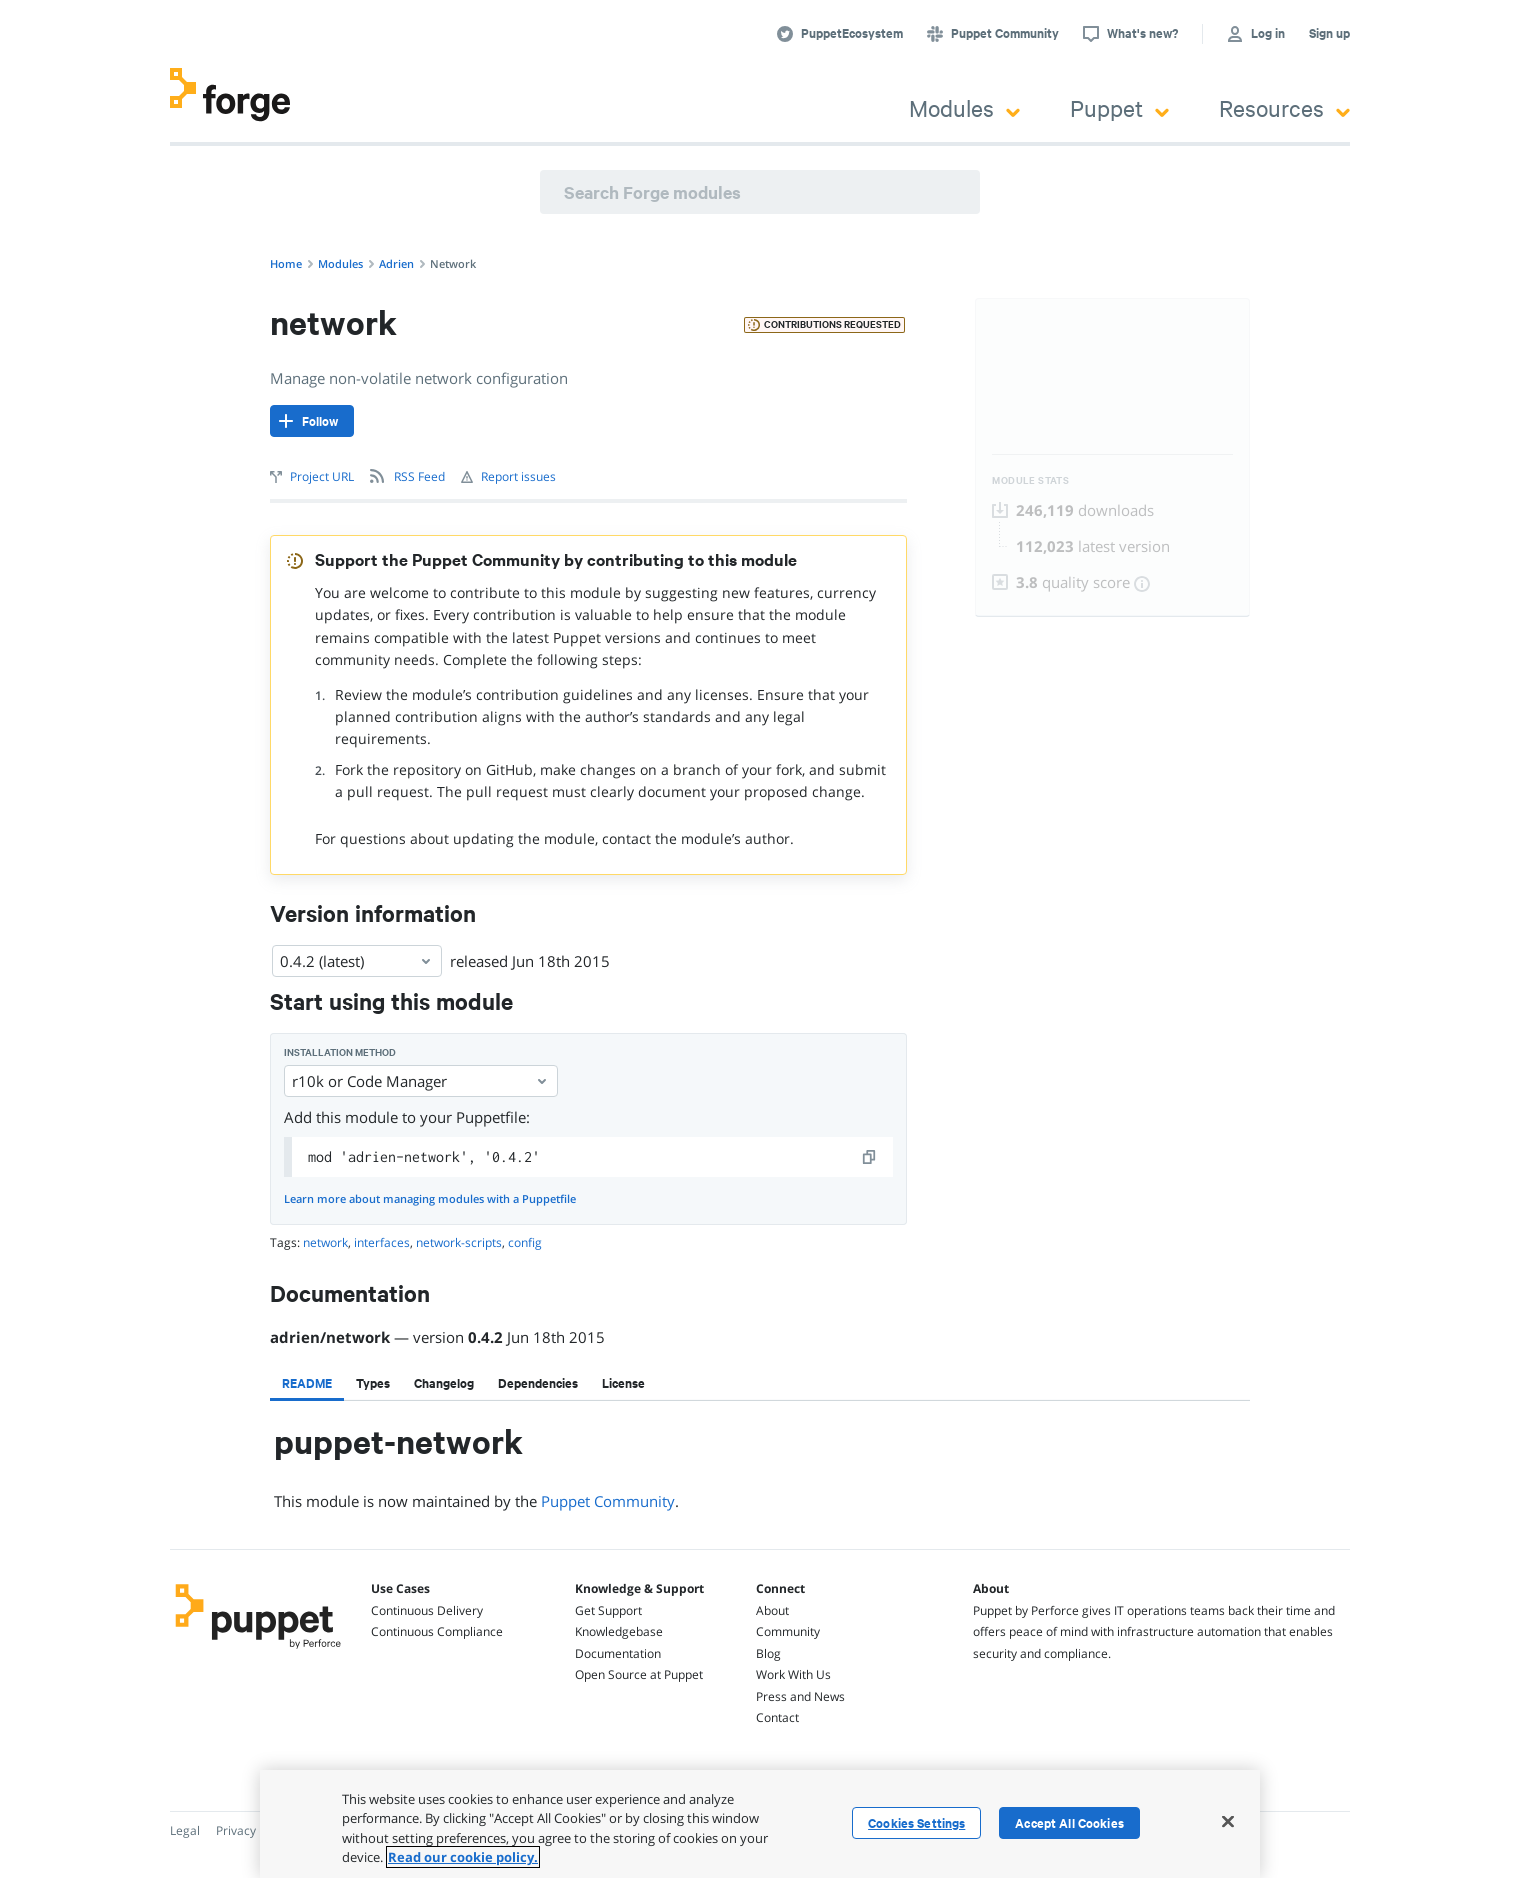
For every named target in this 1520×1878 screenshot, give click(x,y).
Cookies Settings (916, 1823)
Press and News (800, 1696)
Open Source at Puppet (639, 1674)
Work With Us (793, 1674)
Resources (1284, 107)
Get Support (608, 1610)
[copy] (870, 1157)
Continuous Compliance (437, 1631)
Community (788, 1631)
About (772, 1610)
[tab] (307, 1383)
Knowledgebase (619, 1631)
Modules (964, 107)
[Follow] (312, 421)
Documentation (618, 1653)
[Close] (1228, 1821)
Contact (777, 1717)
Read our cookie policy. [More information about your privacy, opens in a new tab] (463, 1857)
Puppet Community (608, 1501)
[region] (760, 1824)
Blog (768, 1653)
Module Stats (1030, 480)
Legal (185, 1830)
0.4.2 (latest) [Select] (357, 961)
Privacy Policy (253, 1830)
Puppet (1119, 107)
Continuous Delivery (427, 1610)
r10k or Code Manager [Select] (421, 1081)
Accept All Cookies (1069, 1823)
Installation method (340, 1052)
